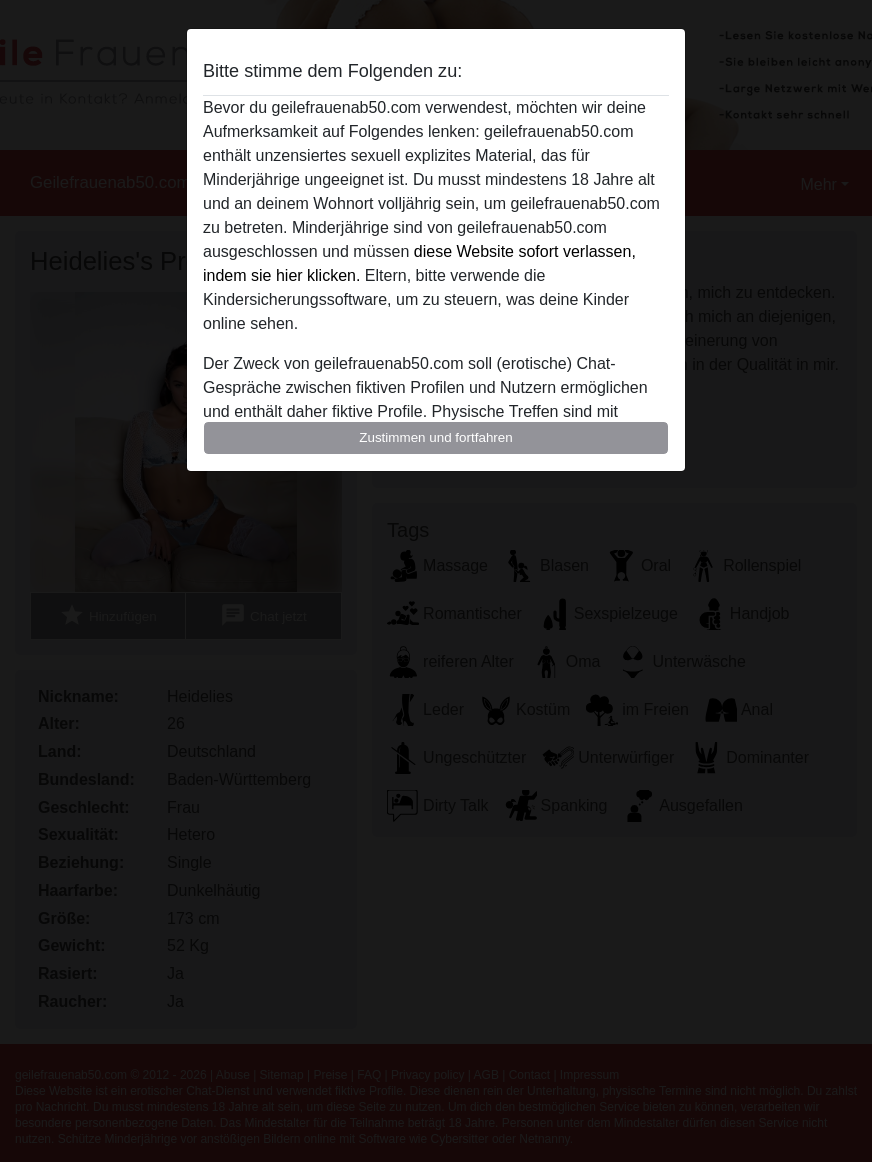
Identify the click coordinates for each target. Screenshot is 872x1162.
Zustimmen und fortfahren (436, 437)
